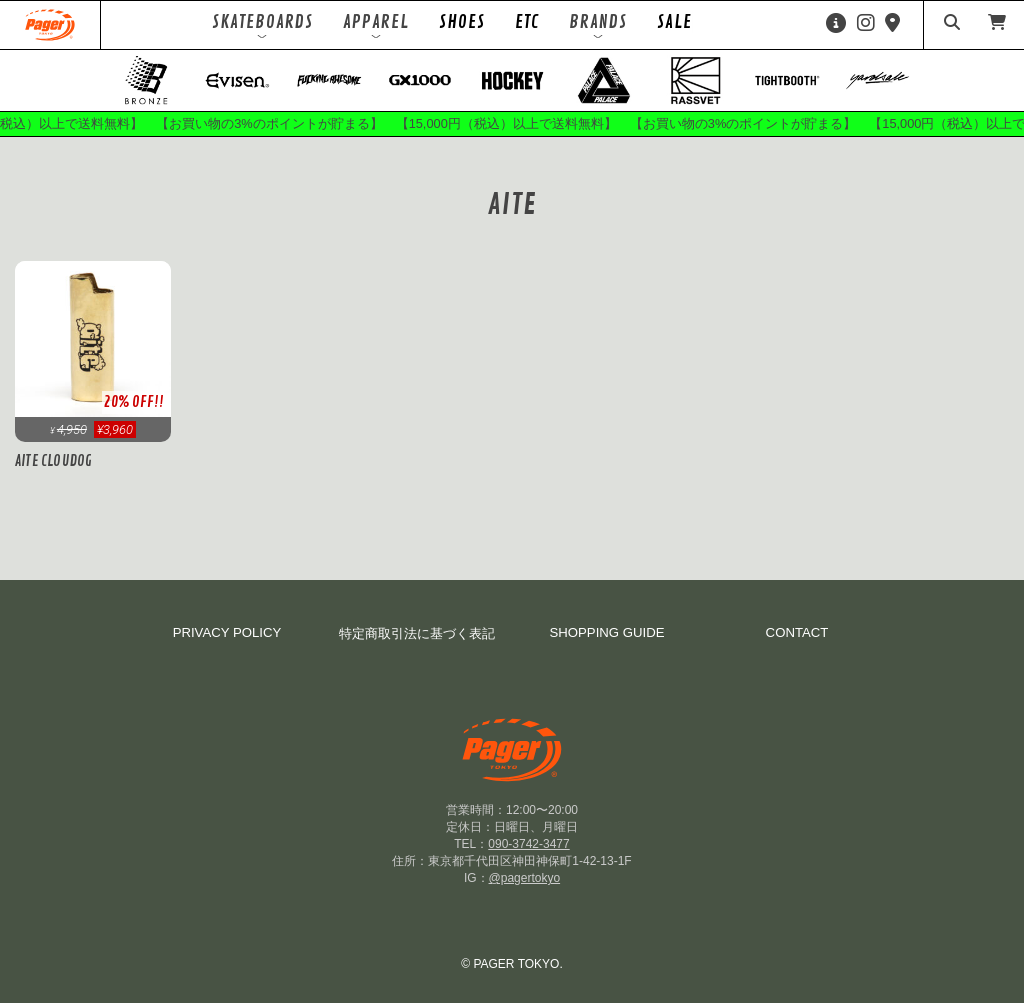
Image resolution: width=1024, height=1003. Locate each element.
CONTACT (797, 632)
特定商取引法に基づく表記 (417, 633)
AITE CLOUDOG (53, 461)
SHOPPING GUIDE (606, 632)
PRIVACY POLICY (227, 632)
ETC (527, 22)
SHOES (462, 22)
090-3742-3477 (528, 844)
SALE (674, 22)
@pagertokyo (525, 878)
